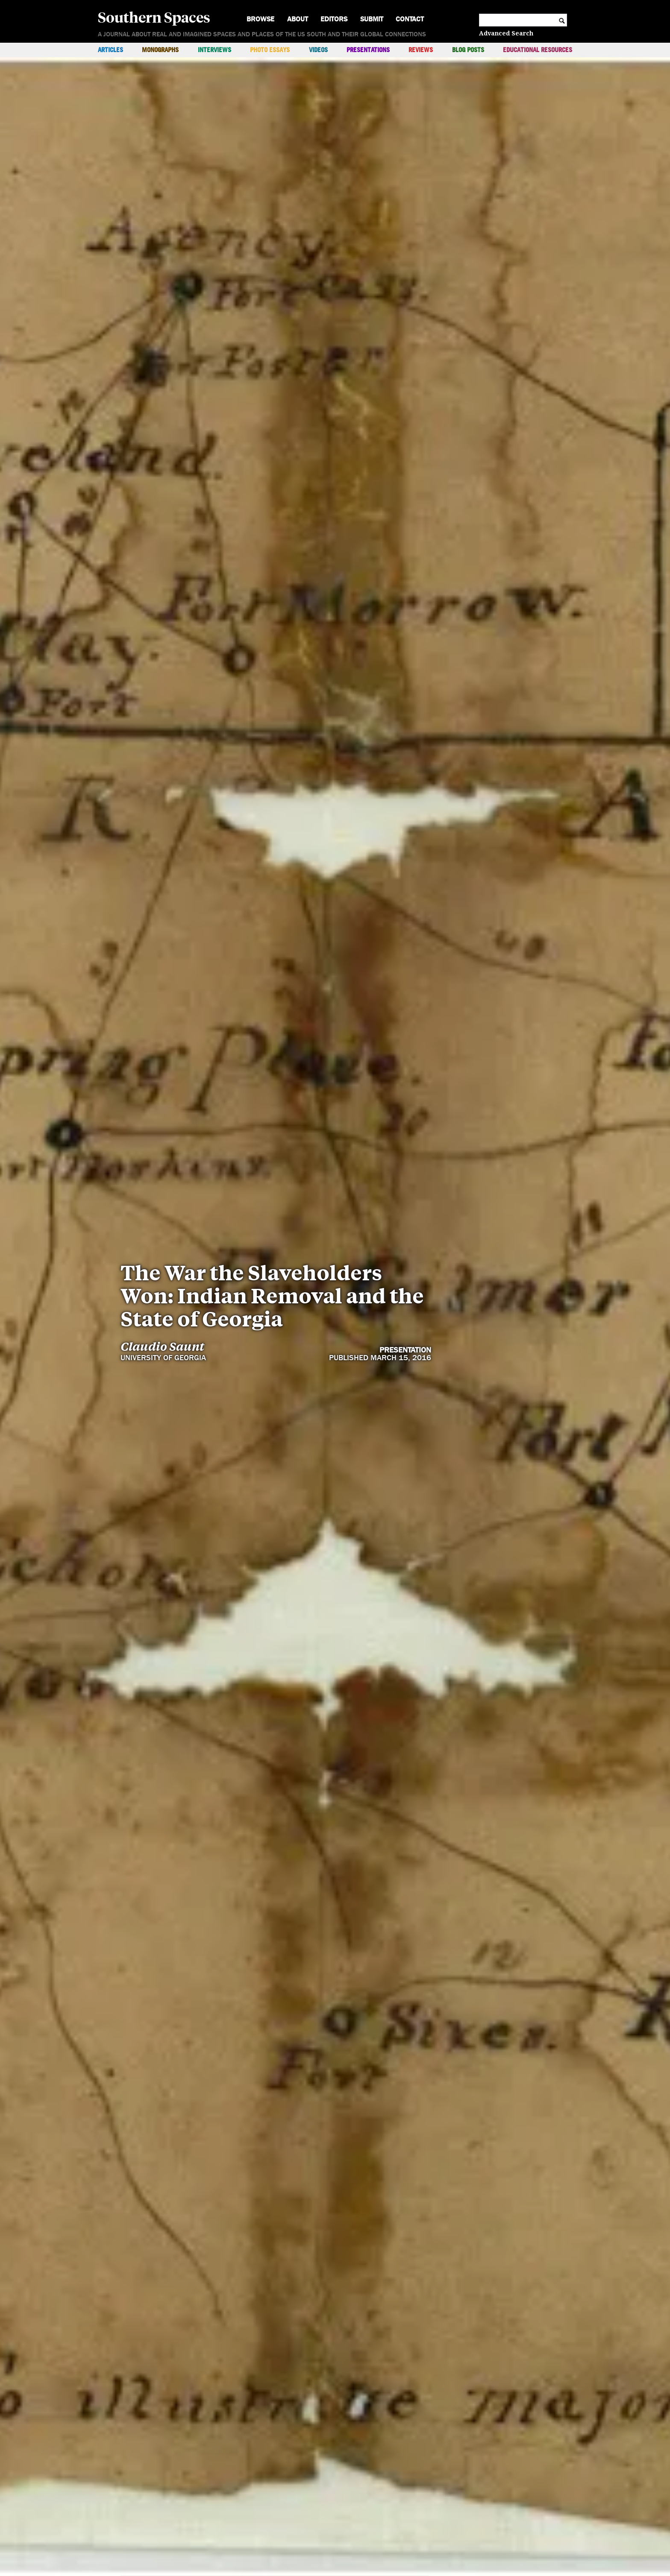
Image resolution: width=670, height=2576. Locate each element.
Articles (110, 50)
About (297, 19)
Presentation (405, 1195)
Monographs (160, 50)
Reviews (420, 50)
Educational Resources (537, 50)
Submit (371, 19)
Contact (410, 19)
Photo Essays (270, 50)
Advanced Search (506, 33)
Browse (260, 19)
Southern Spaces (154, 16)
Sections (472, 2489)
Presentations (368, 50)
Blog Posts (468, 50)
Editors (333, 19)
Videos (318, 50)
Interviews (214, 50)
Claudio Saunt (162, 1191)
